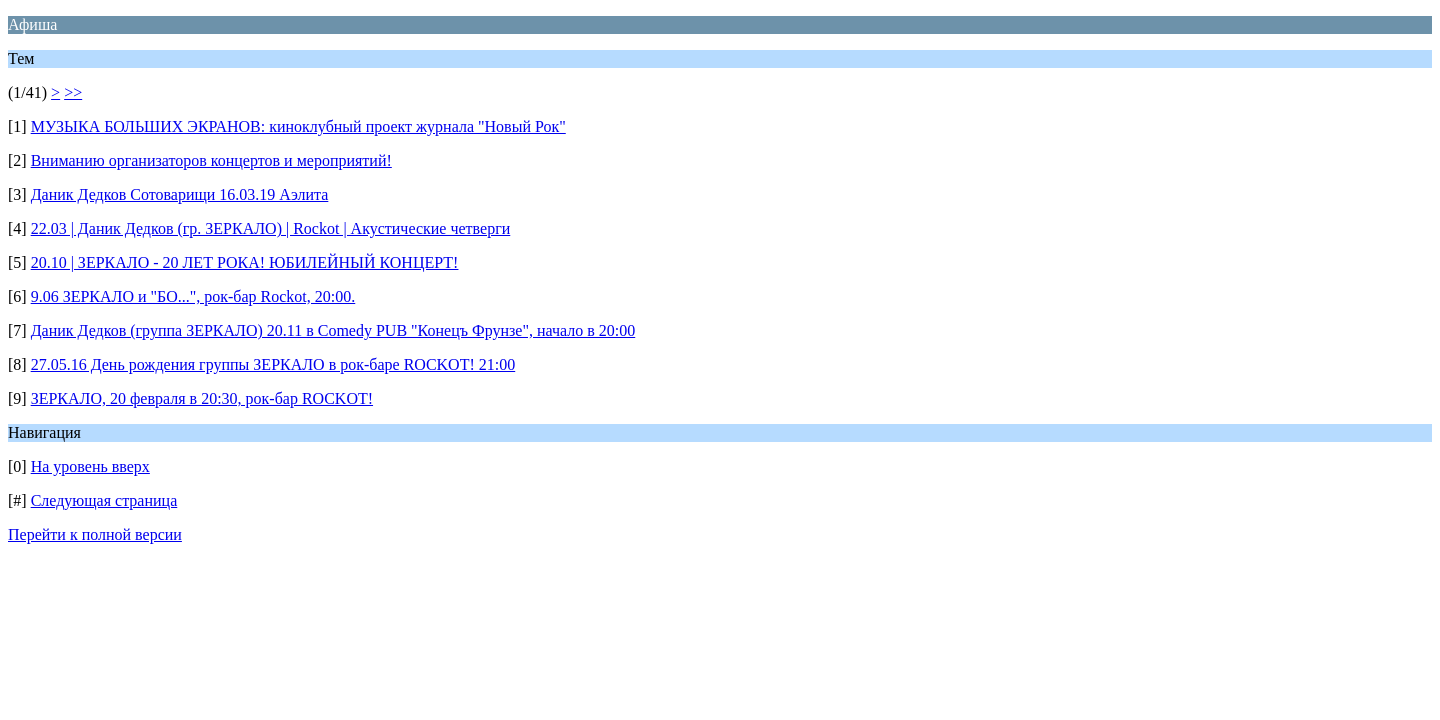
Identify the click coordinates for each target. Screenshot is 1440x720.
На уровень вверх (90, 466)
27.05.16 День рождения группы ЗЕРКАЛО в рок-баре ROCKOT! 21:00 (273, 364)
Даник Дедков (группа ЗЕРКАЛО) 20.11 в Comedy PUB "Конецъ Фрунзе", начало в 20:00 (333, 330)
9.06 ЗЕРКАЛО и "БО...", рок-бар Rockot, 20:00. (193, 296)
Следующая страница (104, 500)
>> (73, 92)
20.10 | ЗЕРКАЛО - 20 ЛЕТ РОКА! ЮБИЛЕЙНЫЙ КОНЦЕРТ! (245, 262)
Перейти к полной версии (95, 534)
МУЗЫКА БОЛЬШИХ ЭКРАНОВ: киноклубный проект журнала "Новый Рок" (298, 126)
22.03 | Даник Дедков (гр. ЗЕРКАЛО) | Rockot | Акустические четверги (271, 228)
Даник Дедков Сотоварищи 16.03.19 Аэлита (180, 194)
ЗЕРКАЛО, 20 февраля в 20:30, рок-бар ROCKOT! (202, 398)
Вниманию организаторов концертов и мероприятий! (211, 160)
